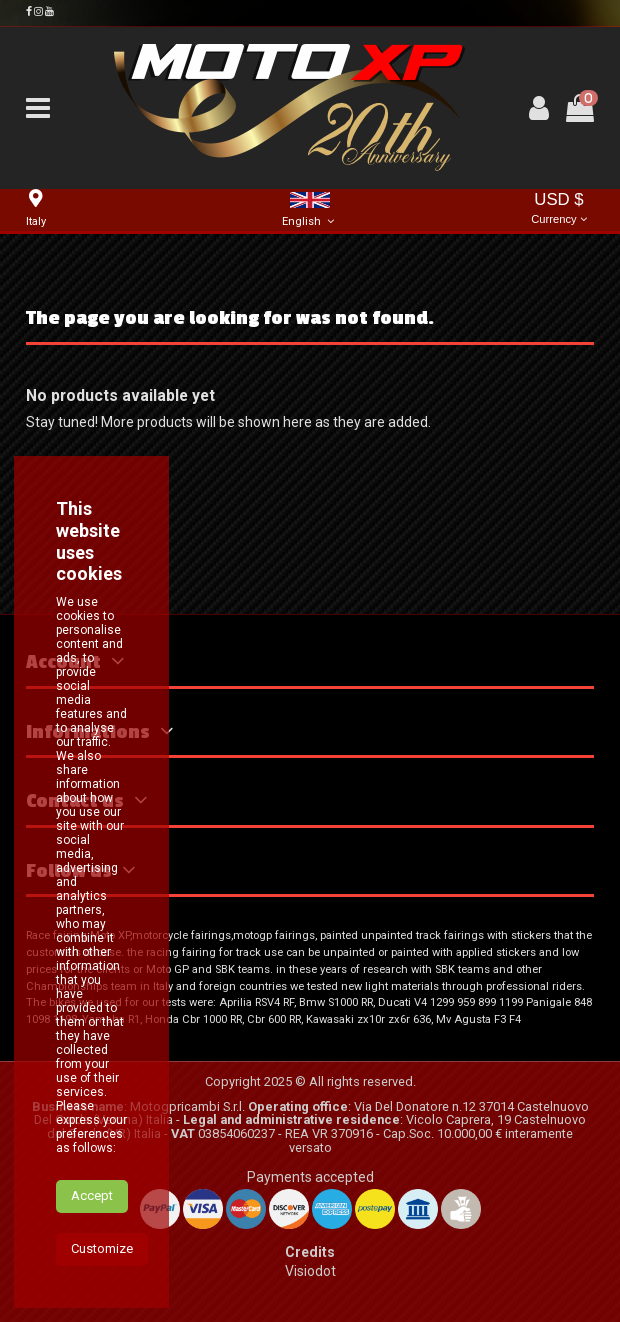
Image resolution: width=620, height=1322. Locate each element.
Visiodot (310, 1271)
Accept (92, 1283)
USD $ (559, 209)
